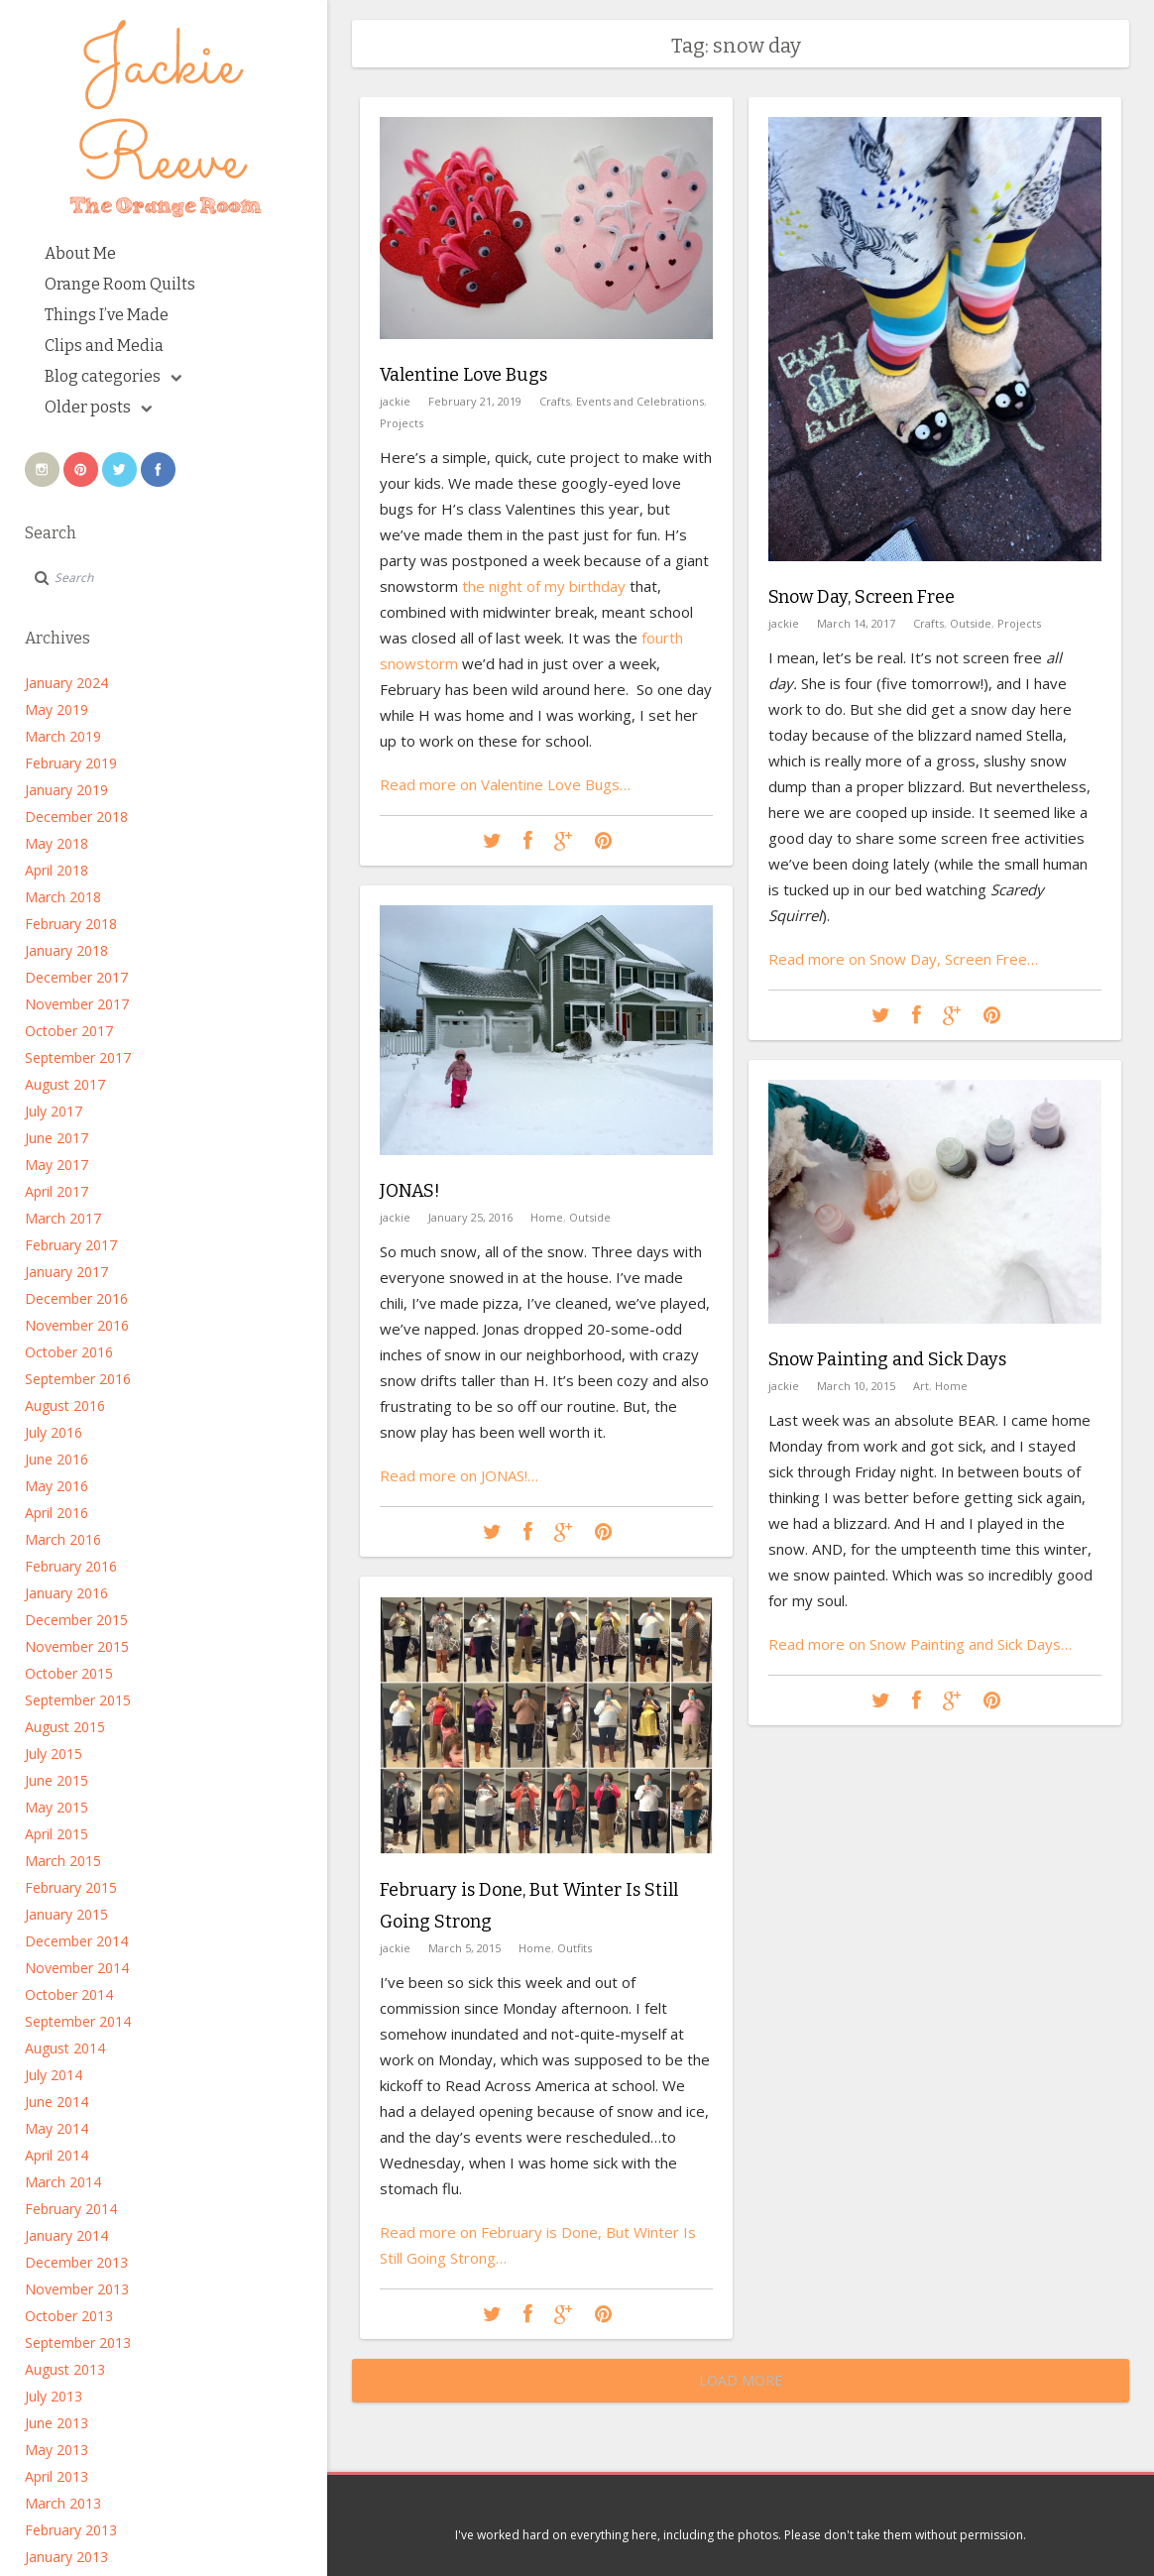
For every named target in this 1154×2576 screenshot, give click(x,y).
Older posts (98, 407)
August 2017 (65, 1084)
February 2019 (71, 763)
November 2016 (77, 1325)
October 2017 (69, 1030)
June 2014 (56, 2101)
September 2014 (78, 2021)
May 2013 (56, 2449)
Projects (401, 422)
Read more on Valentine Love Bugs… (505, 784)
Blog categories (113, 376)
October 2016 (69, 1352)
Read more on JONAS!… (459, 1475)
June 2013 (56, 2422)
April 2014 (56, 2155)
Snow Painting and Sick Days (887, 1359)
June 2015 (56, 1780)
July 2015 (53, 1753)
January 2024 (66, 682)
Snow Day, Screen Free (861, 597)
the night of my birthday (544, 586)
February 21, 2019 (474, 401)
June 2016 (56, 1459)
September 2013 (78, 2342)
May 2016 (56, 1485)
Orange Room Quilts (120, 284)
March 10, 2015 (856, 1385)
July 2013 (53, 2396)
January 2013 (66, 2556)
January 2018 (66, 950)
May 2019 (56, 709)
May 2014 (56, 2128)
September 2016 (78, 1378)
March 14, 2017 (856, 623)
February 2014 (71, 2208)
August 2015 (65, 1726)
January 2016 (66, 1592)
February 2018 (71, 923)
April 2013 (56, 2476)
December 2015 (76, 1619)
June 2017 (56, 1137)
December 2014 (76, 1941)
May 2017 (56, 1164)
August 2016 (65, 1405)
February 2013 (71, 2529)
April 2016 (56, 1512)
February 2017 (71, 1244)
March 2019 (63, 736)
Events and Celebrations (640, 401)
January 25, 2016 (470, 1217)
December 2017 (76, 977)
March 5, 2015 (464, 1947)
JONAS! (410, 1191)
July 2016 (53, 1432)
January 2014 (66, 2235)
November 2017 (77, 1004)
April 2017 (56, 1191)
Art (921, 1385)
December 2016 (76, 1298)
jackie (395, 401)
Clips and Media (104, 345)
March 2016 (63, 1539)
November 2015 (77, 1646)
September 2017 (78, 1057)
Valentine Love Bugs (463, 375)
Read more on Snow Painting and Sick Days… (920, 1644)
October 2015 (69, 1673)
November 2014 (77, 1967)
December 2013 (76, 2262)
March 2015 (63, 1860)
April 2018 (56, 870)
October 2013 (69, 2315)
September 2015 (78, 1700)
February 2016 (71, 1566)
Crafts (554, 401)
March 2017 (63, 1218)
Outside (970, 623)
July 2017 (53, 1111)
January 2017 (66, 1271)
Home (546, 1217)
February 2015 (71, 1887)
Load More (740, 2380)
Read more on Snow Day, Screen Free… (903, 959)
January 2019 (66, 789)
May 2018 (56, 843)
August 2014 (65, 2048)
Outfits (574, 1947)
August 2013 (65, 2369)
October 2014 (69, 1994)
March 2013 (63, 2503)
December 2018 (76, 816)
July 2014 (53, 2074)
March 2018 (63, 896)
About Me (80, 253)
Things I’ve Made (107, 314)
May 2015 (56, 1807)
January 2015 (66, 1914)
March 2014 (63, 2181)
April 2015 (56, 1833)
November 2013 (77, 2289)
